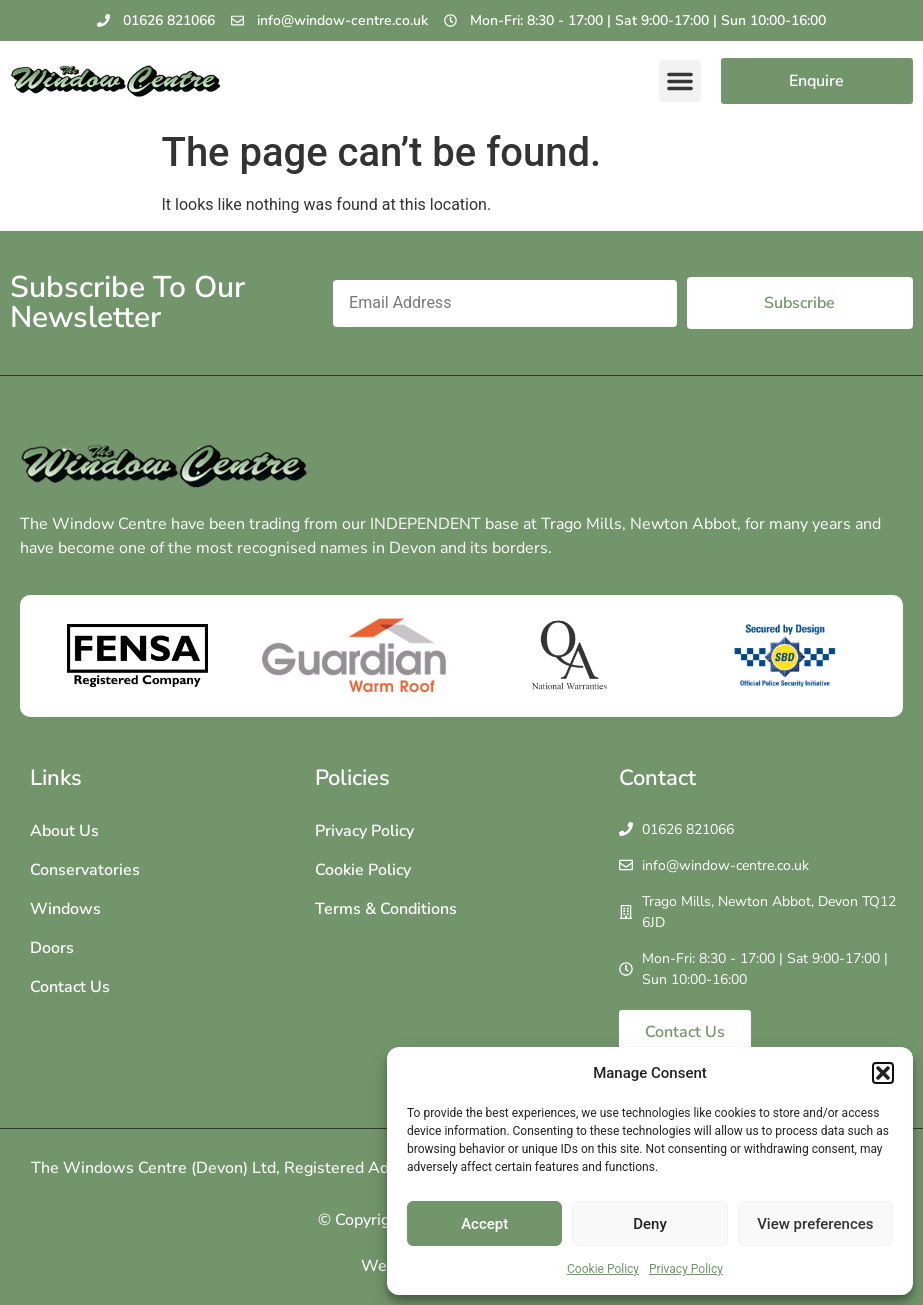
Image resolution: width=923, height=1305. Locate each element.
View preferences (815, 1224)
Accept (484, 1224)
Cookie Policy (603, 1269)
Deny (650, 1224)
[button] (883, 1073)
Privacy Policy (686, 1269)
